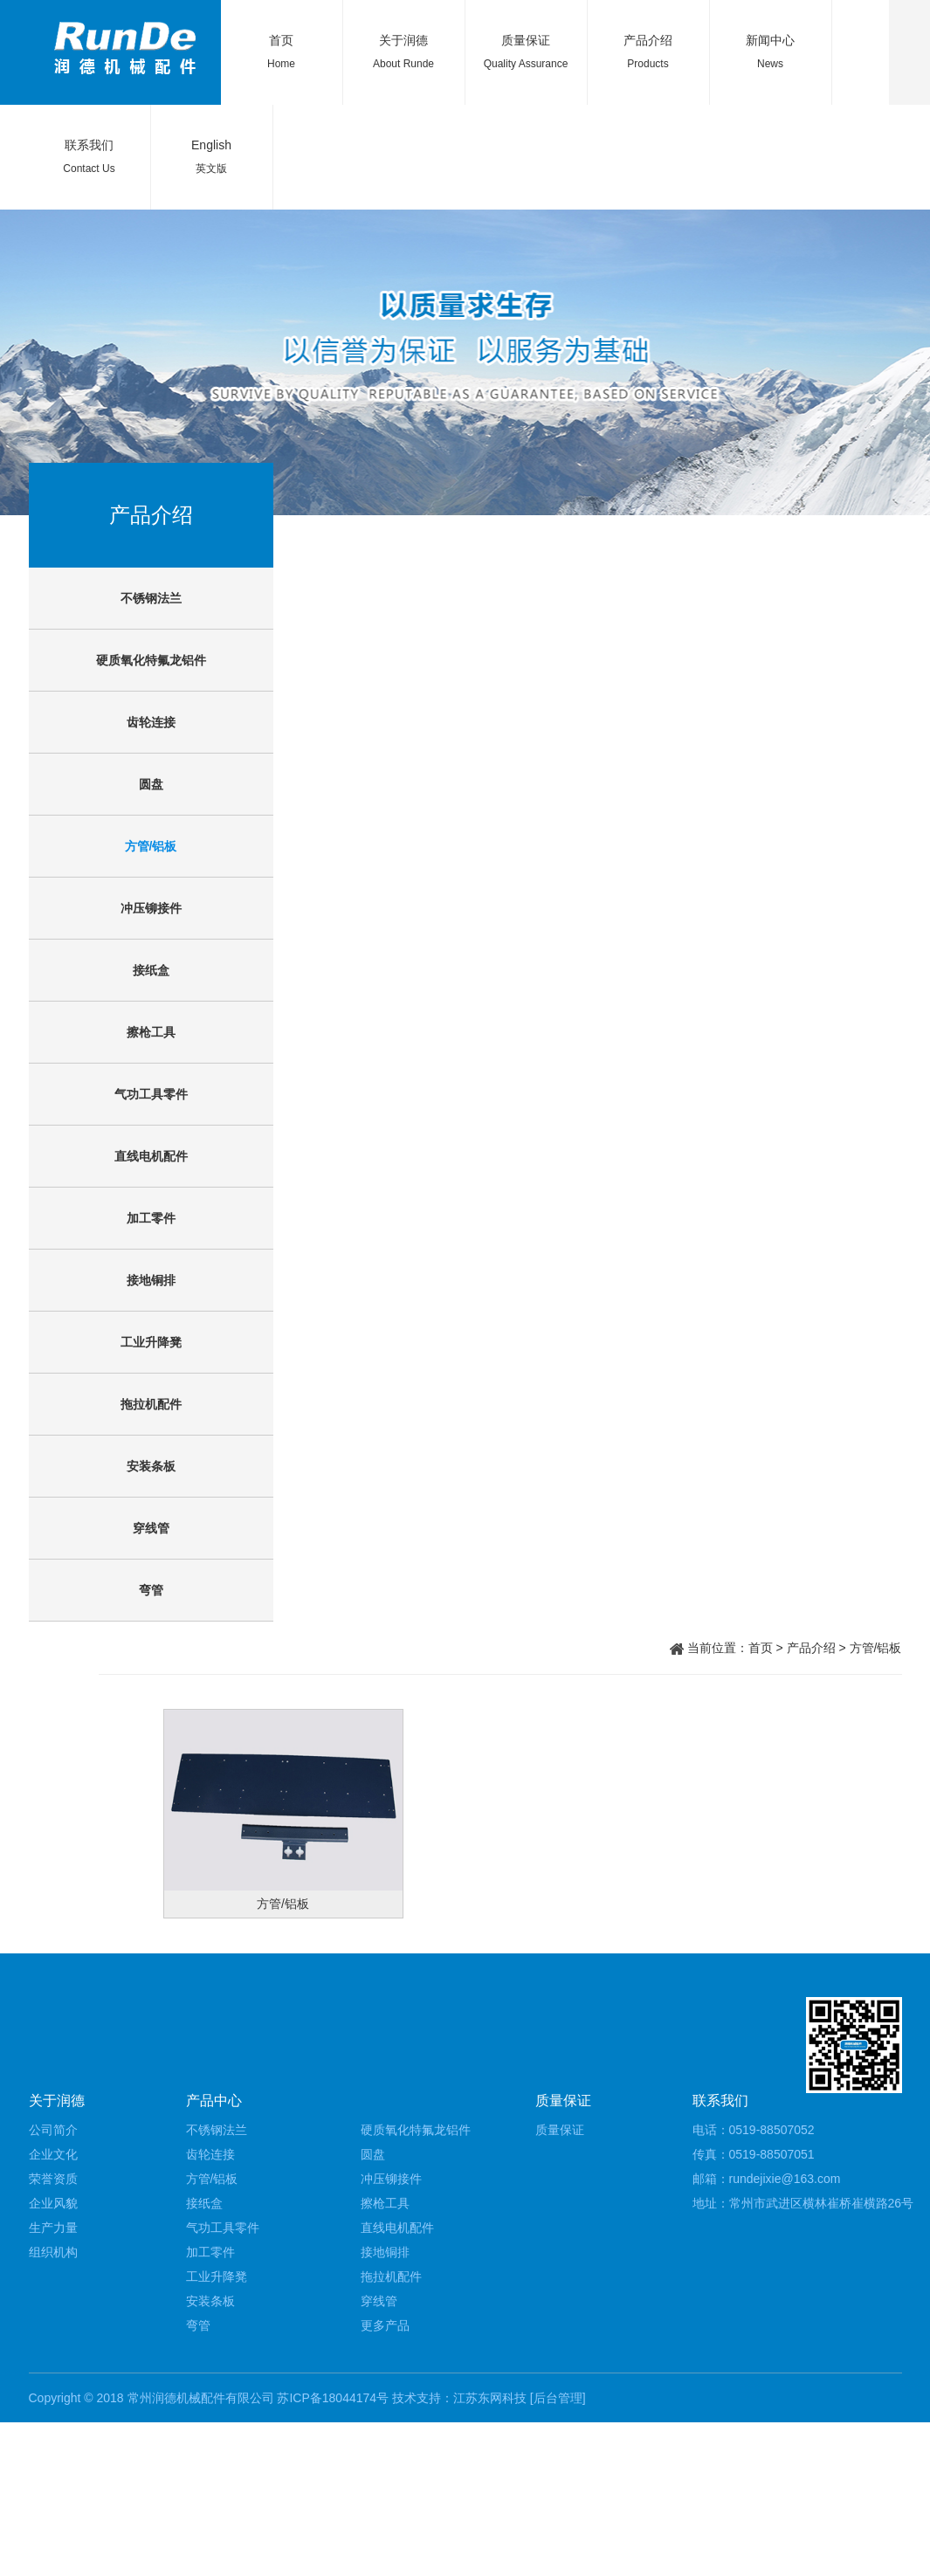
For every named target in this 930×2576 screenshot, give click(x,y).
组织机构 (53, 2252)
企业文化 (53, 2154)
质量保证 (525, 40)
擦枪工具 (151, 1032)
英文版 (211, 168)
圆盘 (151, 784)
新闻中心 (770, 40)
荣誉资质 (53, 2179)
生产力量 (53, 2228)
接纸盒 (151, 970)
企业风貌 (53, 2203)
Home (281, 64)
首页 (281, 40)
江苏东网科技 (490, 2398)
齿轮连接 (151, 722)
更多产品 (385, 2325)
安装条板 (151, 1466)
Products (647, 64)
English (211, 145)
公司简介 (53, 2130)
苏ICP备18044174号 (333, 2398)
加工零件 (151, 1218)
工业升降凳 (151, 1342)
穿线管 (151, 1528)
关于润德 (403, 40)
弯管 (151, 1590)
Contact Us (88, 168)
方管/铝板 (151, 846)
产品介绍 (647, 40)
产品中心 (214, 2100)
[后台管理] (558, 2398)
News (770, 64)
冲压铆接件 (151, 908)
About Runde (403, 64)
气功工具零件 (151, 1094)
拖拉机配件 (151, 1404)
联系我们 (89, 145)
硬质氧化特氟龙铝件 (151, 660)
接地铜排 (151, 1280)
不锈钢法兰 (151, 598)
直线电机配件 (151, 1156)
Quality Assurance (526, 64)
